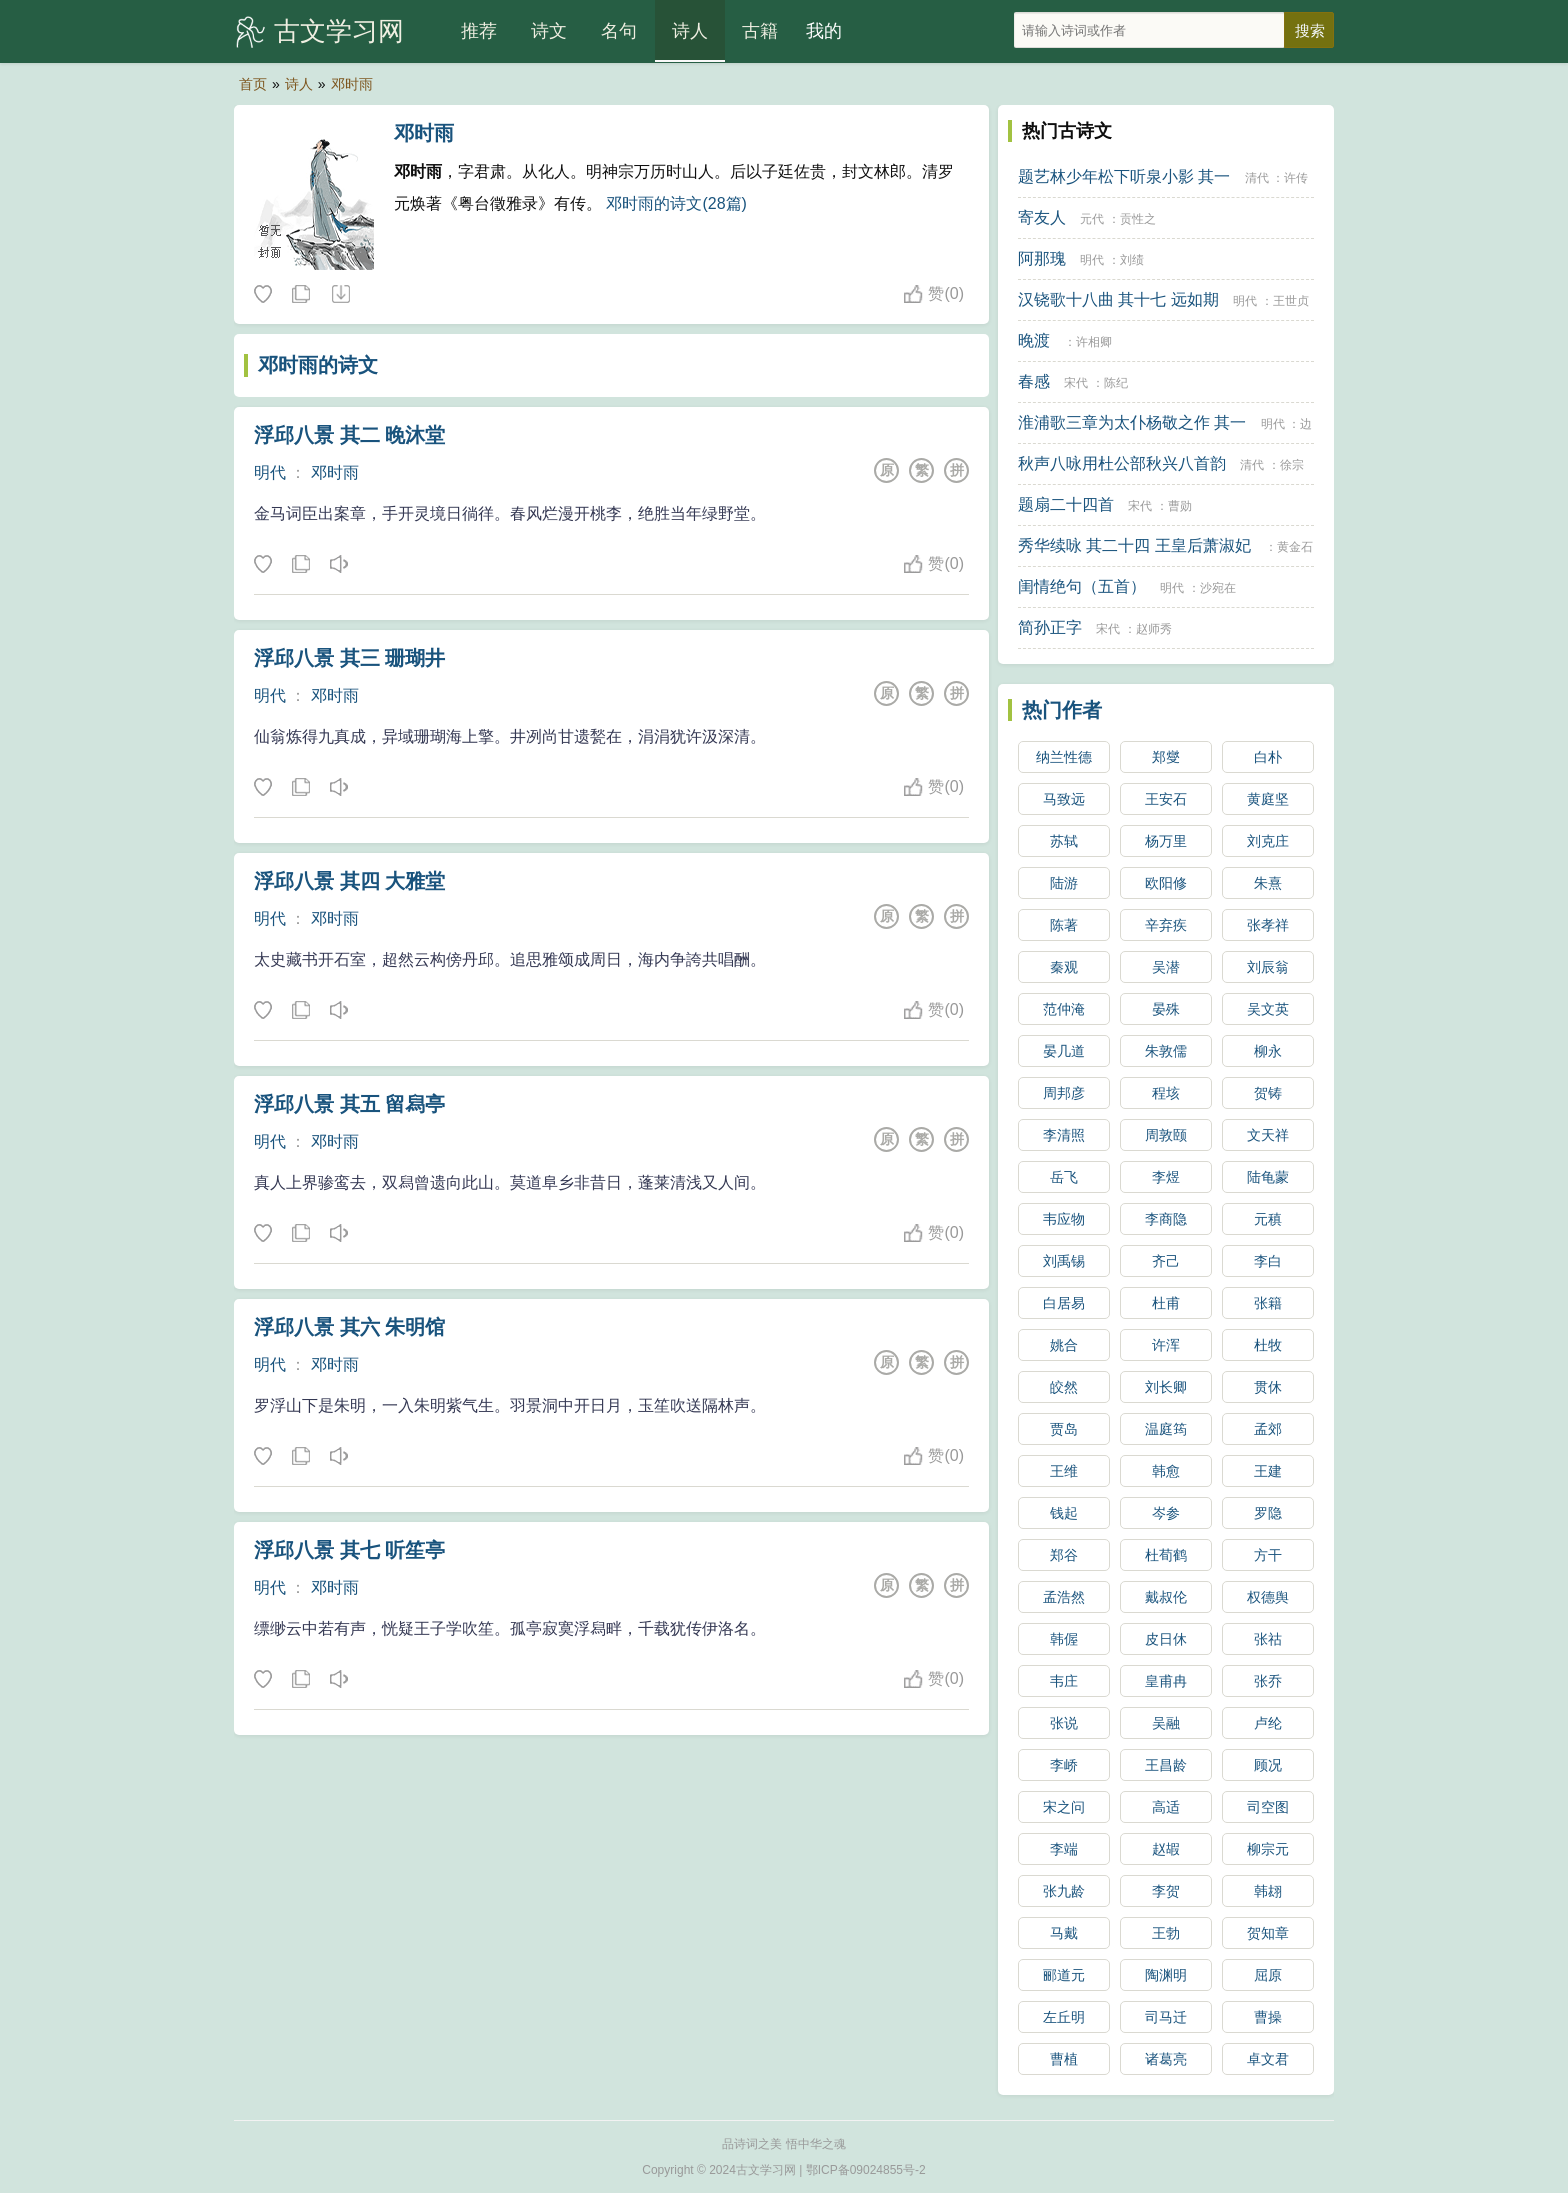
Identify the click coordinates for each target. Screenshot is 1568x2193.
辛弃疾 (1166, 925)
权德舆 (1268, 1597)
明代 (270, 472)
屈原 (1268, 1975)
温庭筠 (1166, 1429)
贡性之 (1138, 219)
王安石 (1166, 799)
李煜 (1166, 1177)
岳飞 (1064, 1177)
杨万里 (1166, 841)
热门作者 (1062, 710)
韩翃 (1268, 1891)
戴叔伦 (1166, 1597)
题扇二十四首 (1066, 504)
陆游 (1064, 883)
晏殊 (1166, 1009)
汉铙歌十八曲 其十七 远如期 (1118, 299)
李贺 (1166, 1891)
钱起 (1064, 1513)
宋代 (1076, 383)
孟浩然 (1064, 1597)
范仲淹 (1064, 1009)
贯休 (1268, 1387)
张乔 (1268, 1681)
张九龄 (1064, 1891)
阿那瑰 (1042, 258)
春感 (1034, 381)
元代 (1092, 219)
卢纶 (1268, 1723)
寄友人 (1042, 217)
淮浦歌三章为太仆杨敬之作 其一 (1132, 422)
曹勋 (1180, 506)
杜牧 (1268, 1345)
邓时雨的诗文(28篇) (676, 203)
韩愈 (1166, 1471)
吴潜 (1166, 967)
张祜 (1268, 1639)
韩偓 (1064, 1639)
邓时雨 (352, 84)
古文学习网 (339, 31)
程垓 (1166, 1093)
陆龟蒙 (1268, 1177)
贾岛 (1064, 1429)
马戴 (1064, 1933)
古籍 (760, 31)
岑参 (1166, 1513)
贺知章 (1268, 1933)
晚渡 (1034, 340)
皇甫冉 (1166, 1681)
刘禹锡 (1064, 1261)
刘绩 (1132, 260)
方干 (1268, 1555)
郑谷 (1064, 1555)
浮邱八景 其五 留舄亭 (349, 1104)
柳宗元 (1268, 1849)
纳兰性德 (1064, 757)
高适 (1166, 1807)
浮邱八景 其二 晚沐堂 (349, 435)
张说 (1064, 1723)
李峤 (1064, 1765)
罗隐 (1268, 1513)
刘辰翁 (1268, 967)
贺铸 (1268, 1093)
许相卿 (1094, 342)
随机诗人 (340, 295)
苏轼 (1064, 841)
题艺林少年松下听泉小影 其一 (1124, 176)
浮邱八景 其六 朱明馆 (349, 1327)
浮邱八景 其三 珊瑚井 (349, 658)
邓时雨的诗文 (318, 365)
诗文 (549, 31)
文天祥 (1268, 1135)
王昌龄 (1166, 1765)
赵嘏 (1166, 1849)
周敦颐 (1166, 1135)
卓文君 (1268, 2059)
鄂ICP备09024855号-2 (866, 2170)
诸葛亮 (1166, 2059)
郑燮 (1166, 757)
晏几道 (1064, 1051)
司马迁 (1166, 2017)
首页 (253, 84)
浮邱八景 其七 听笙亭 (349, 1550)
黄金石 (1295, 547)
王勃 (1166, 1933)
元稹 (1268, 1219)
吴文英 (1268, 1009)
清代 (1257, 178)
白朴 (1268, 757)
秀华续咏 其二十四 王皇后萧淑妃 (1134, 545)
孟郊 (1268, 1429)
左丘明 (1064, 2017)
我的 (824, 31)
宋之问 (1064, 1807)
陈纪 (1116, 383)
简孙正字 (1050, 627)
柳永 (1268, 1051)
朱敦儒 (1166, 1051)
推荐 (479, 31)
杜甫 (1166, 1303)
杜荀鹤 (1166, 1555)
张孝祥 (1268, 925)
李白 (1268, 1261)
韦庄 (1064, 1681)
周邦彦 (1064, 1093)
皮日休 (1166, 1639)
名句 (619, 31)
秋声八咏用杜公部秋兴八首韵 (1122, 463)
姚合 (1064, 1345)
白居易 (1064, 1303)
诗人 (690, 31)
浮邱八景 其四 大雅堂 (349, 881)
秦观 (1064, 967)
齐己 (1166, 1261)
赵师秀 (1154, 629)
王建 (1268, 1471)
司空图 (1268, 1807)
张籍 (1268, 1303)
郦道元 (1064, 1975)
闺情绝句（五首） (1082, 586)
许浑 (1166, 1345)
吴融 (1166, 1723)
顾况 (1268, 1765)
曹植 (1064, 2059)
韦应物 (1064, 1219)
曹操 (1268, 2017)
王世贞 (1291, 301)
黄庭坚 (1268, 799)
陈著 (1064, 925)
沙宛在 (1218, 588)
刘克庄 (1268, 841)
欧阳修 (1166, 883)
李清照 (1064, 1135)
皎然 (1064, 1387)
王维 (1064, 1471)
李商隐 (1166, 1219)
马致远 (1064, 799)
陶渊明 (1166, 1975)
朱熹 (1268, 883)
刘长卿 (1166, 1387)
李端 (1064, 1849)
